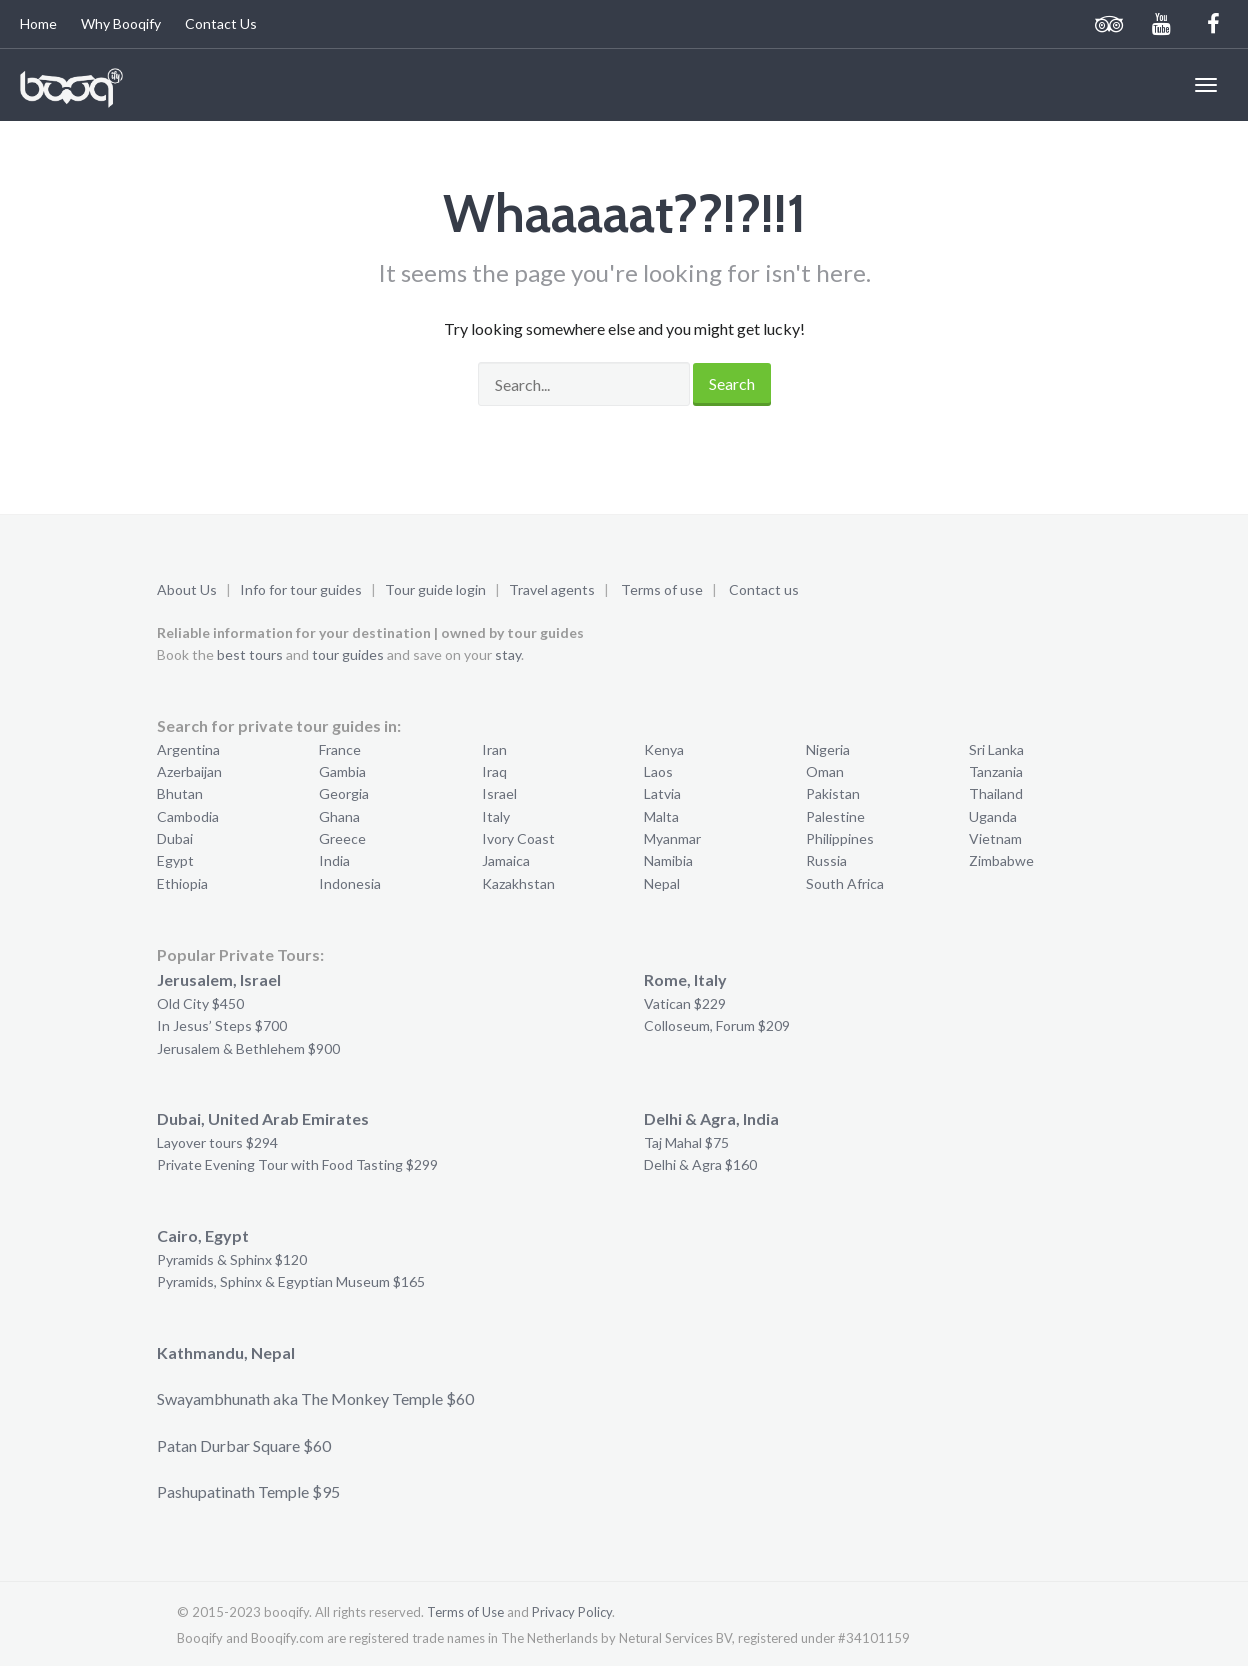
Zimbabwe (1001, 860)
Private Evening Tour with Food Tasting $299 (297, 1164)
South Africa (845, 883)
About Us (187, 589)
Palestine (835, 816)
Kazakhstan (518, 883)
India (334, 860)
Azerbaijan (189, 771)
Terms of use (662, 589)
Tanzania (996, 771)
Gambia (342, 771)
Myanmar (672, 838)
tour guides (348, 654)
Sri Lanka (996, 749)
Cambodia (188, 816)
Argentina (188, 749)
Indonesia (350, 883)
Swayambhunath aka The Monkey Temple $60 (315, 1398)
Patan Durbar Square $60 (244, 1445)
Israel (499, 793)
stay (508, 654)
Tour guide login (435, 589)
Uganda (993, 816)
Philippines (840, 838)
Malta (661, 816)
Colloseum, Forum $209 (717, 1025)
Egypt (175, 860)
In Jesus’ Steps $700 (222, 1025)
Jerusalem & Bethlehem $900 (248, 1048)
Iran (494, 749)
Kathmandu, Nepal (226, 1352)
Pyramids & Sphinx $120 (232, 1259)
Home (38, 23)
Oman (825, 771)
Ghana (339, 816)
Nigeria (828, 749)
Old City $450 (200, 1003)
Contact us (764, 589)
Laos (658, 771)
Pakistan (833, 793)
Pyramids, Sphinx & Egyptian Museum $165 (291, 1281)
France (340, 749)
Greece (342, 838)
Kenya (664, 749)
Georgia (344, 793)
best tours (250, 654)
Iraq (494, 771)
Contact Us (221, 23)
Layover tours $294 (217, 1142)
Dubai (175, 838)
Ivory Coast (518, 838)
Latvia (662, 793)
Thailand (996, 793)
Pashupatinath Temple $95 (248, 1491)
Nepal (662, 883)
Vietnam (995, 838)
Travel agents (552, 589)
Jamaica (506, 860)
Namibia (668, 860)
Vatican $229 (685, 1003)
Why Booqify (121, 23)
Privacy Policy (572, 1612)
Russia (826, 860)
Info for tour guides (301, 589)
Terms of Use (465, 1612)
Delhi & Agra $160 (700, 1164)
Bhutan (180, 793)
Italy (496, 816)
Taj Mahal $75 (686, 1142)
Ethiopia (182, 883)
